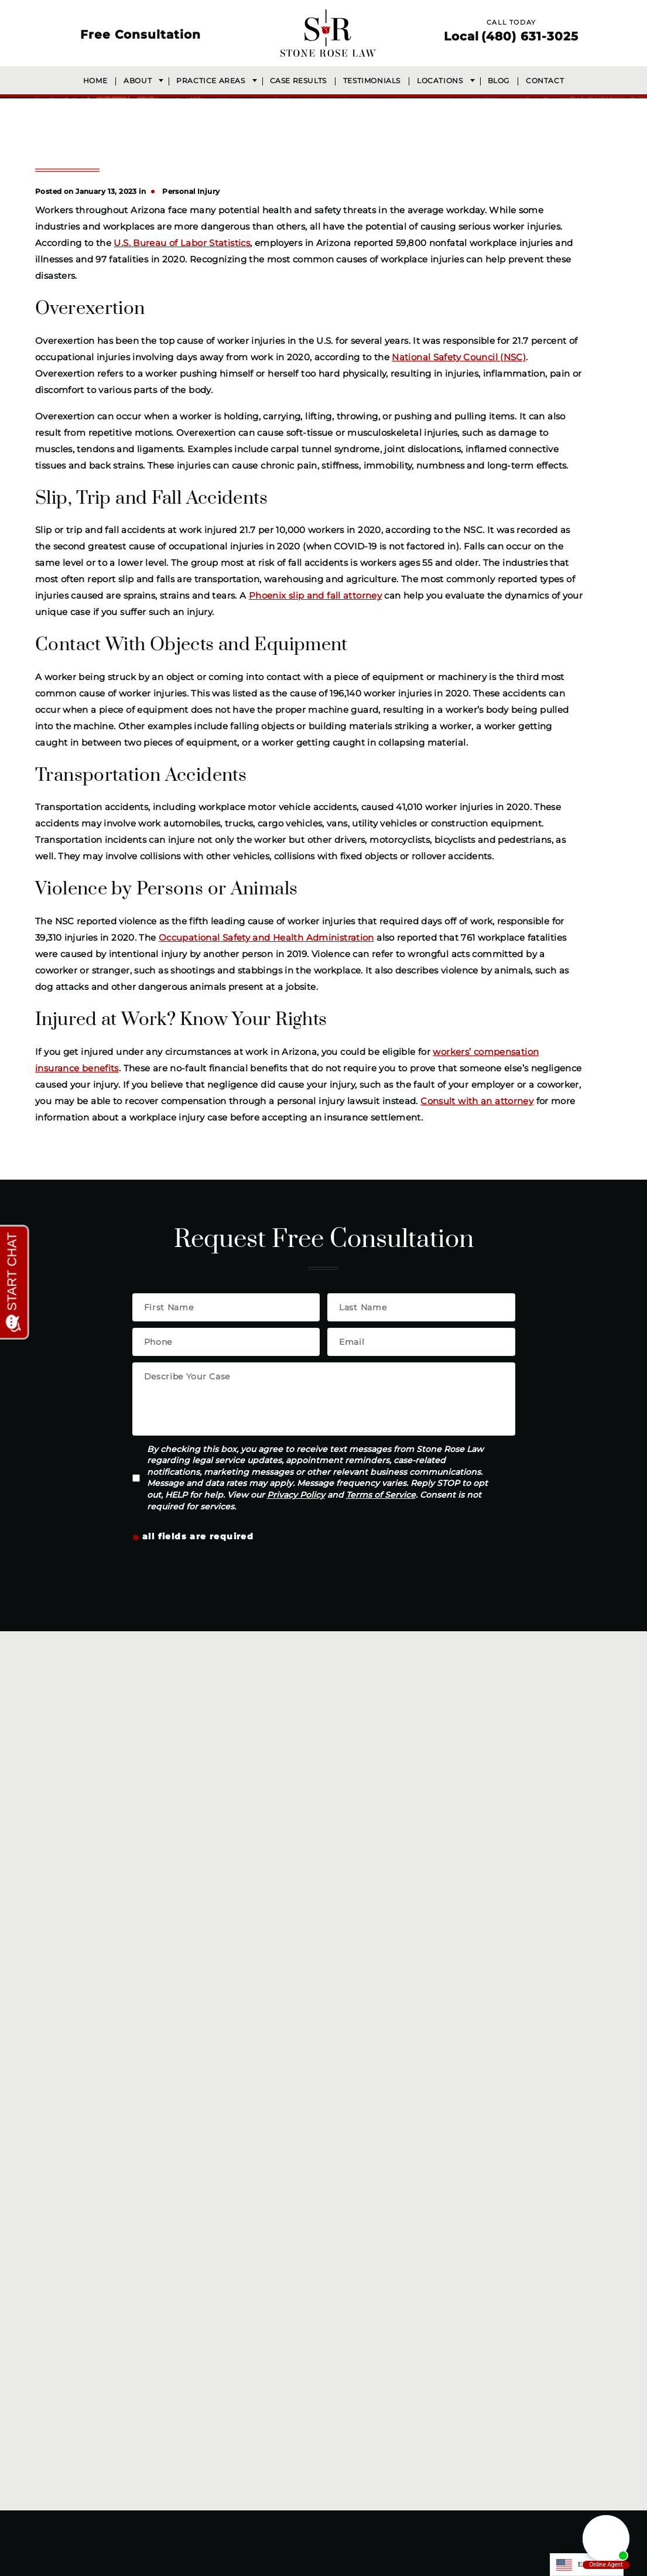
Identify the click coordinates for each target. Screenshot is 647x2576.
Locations (440, 80)
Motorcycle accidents (490, 1843)
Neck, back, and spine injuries (330, 1891)
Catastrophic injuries (309, 1867)
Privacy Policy (296, 1494)
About (138, 80)
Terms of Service (381, 1494)
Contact (545, 80)
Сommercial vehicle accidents (510, 1819)
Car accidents (292, 1795)
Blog (498, 80)
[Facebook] (286, 2488)
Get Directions (186, 2377)
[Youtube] (356, 2488)
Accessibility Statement (417, 2562)
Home (95, 80)
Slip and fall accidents (490, 1915)
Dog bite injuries (478, 1795)
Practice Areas (210, 80)
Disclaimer (264, 2562)
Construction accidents (316, 1843)
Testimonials (371, 80)
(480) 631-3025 (529, 36)
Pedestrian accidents (489, 1891)
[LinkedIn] (330, 2488)
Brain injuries (291, 1915)
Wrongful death (298, 1939)
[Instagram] (307, 2488)
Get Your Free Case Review (342, 1980)
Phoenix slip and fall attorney (315, 595)
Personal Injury (191, 191)
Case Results (298, 80)
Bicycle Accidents (481, 1867)
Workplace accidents (310, 1819)
